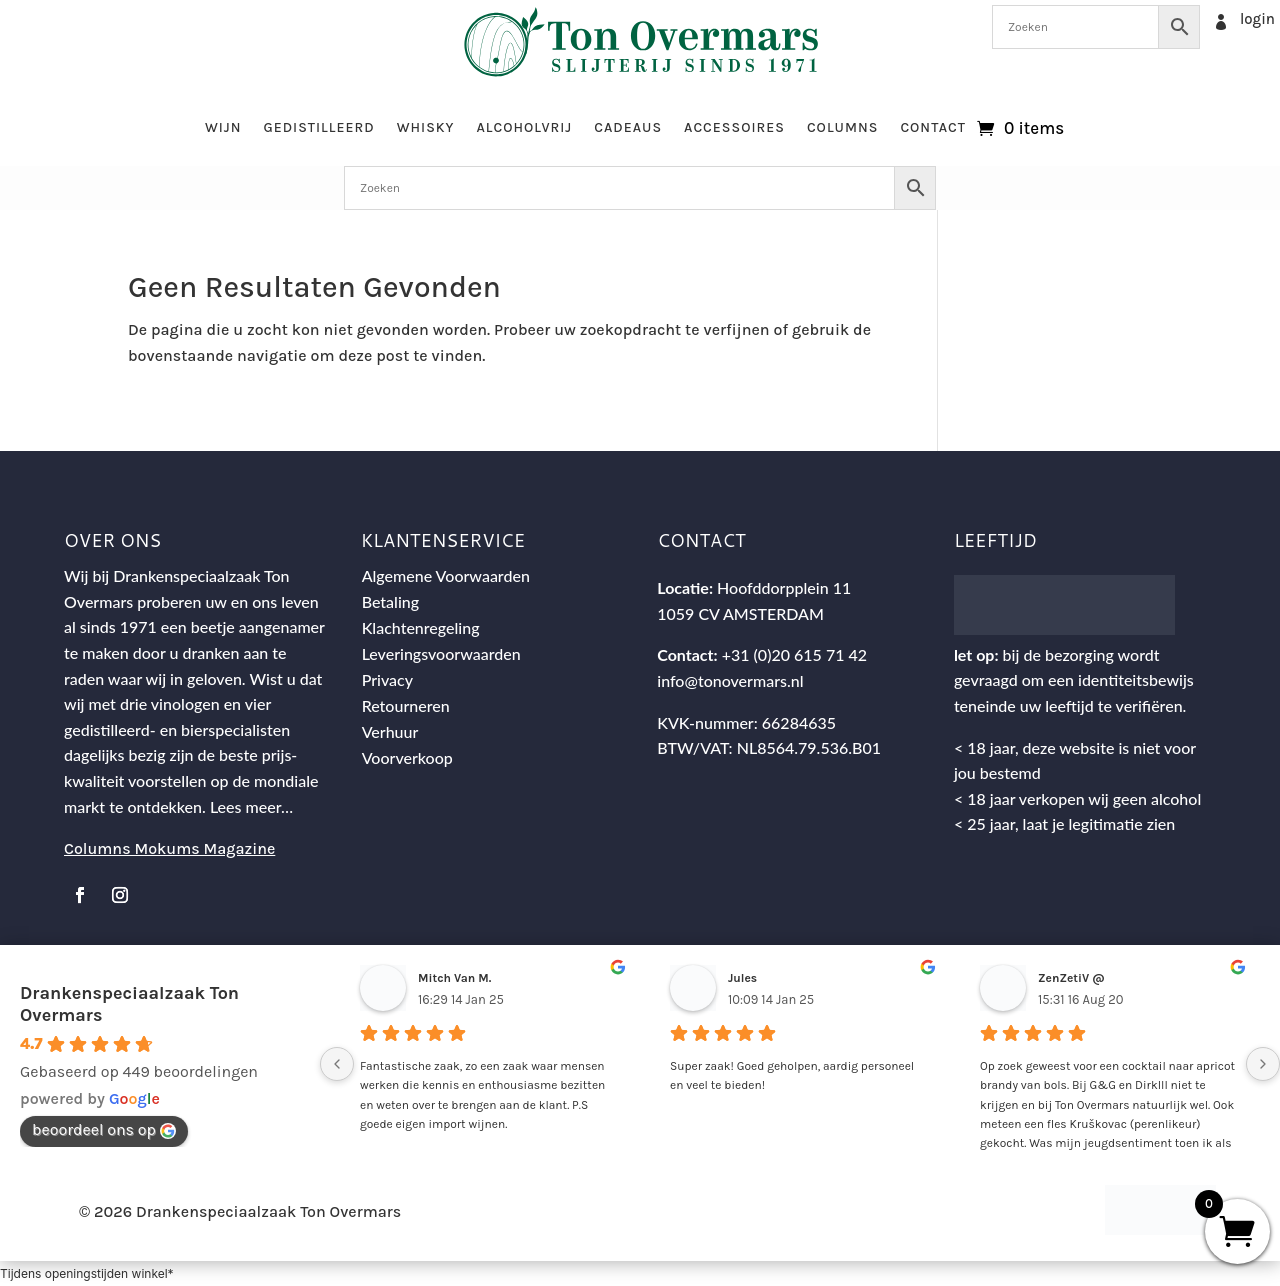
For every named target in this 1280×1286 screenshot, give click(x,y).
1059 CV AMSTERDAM (740, 613)
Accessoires (734, 127)
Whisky (426, 127)
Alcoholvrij (525, 127)
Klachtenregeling (421, 627)
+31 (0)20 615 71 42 (794, 654)
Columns (842, 127)
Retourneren (406, 705)
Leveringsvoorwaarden (441, 653)
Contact (933, 127)
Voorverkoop (407, 757)
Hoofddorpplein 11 (784, 587)
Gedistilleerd (318, 127)
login (1257, 19)
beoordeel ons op (104, 1129)
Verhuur (390, 731)
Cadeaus (628, 127)
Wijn (223, 127)
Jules (742, 978)
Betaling (391, 601)
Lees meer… (251, 806)
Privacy (387, 679)
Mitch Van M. (454, 978)
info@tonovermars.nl (730, 680)
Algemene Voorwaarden (446, 575)
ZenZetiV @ (1071, 978)
